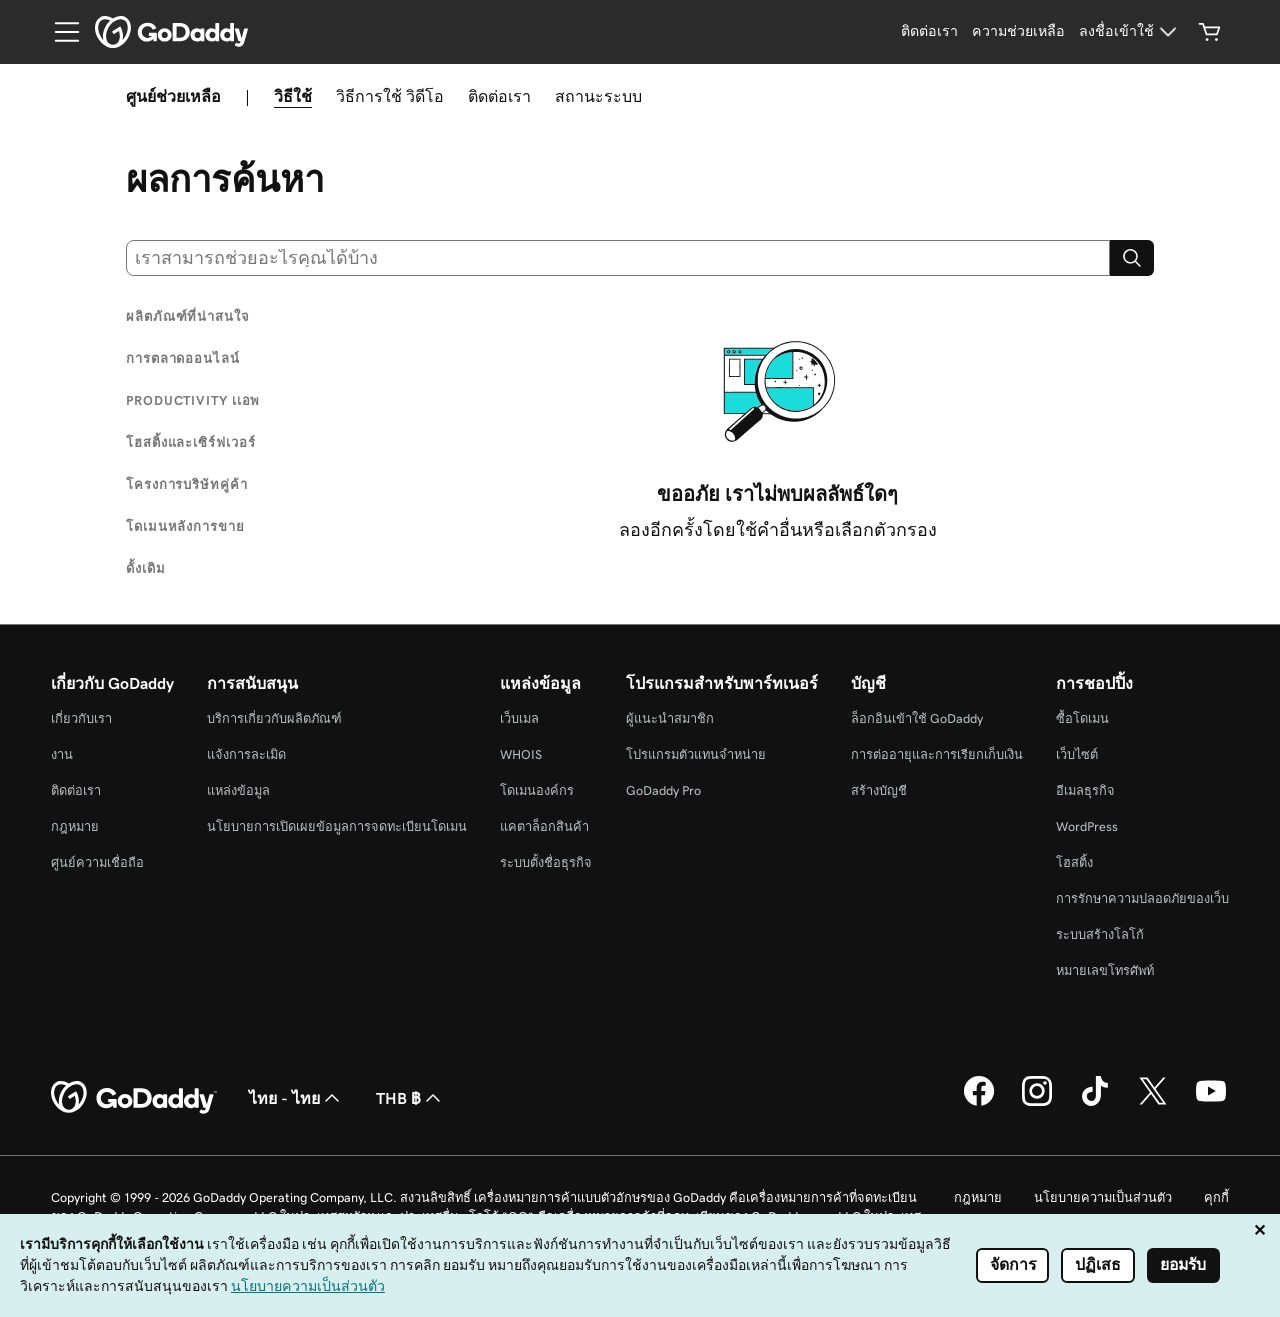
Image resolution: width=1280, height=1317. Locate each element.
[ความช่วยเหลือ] (1018, 32)
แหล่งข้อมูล (238, 790)
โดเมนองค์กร (537, 790)
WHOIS (521, 754)
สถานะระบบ (598, 96)
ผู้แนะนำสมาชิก (670, 718)
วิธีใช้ (293, 96)
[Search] (1132, 258)
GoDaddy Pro (663, 790)
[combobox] (618, 258)
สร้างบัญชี (879, 790)
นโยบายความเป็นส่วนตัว (1103, 1197)
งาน (62, 754)
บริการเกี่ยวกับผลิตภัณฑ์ (274, 718)
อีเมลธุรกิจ (1085, 790)
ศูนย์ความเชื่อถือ (97, 862)
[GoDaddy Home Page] (134, 1098)
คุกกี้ (1216, 1197)
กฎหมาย (75, 826)
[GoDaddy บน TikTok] (1095, 1103)
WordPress (1087, 826)
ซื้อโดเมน (1082, 718)
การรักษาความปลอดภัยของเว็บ (1142, 898)
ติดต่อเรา (499, 96)
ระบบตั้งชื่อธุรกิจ (546, 862)
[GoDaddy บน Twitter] (1153, 1103)
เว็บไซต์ (1077, 754)
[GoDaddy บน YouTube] (1211, 1103)
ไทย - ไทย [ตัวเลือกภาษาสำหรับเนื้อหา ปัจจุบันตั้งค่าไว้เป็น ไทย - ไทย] (296, 1098)
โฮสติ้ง (1074, 862)
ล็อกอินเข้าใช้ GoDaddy (917, 718)
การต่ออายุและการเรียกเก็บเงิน (937, 754)
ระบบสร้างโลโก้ (1100, 934)
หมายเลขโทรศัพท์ (1105, 970)
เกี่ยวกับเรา (81, 718)
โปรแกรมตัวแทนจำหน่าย (696, 754)
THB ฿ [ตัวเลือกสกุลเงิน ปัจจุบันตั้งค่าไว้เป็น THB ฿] (410, 1098)
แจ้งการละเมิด (246, 754)
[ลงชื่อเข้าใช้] (1130, 32)
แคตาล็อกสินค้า (544, 826)
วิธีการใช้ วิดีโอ (390, 96)
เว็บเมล (519, 718)
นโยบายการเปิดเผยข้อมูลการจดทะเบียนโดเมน (337, 826)
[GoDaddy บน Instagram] (1037, 1103)
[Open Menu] (59, 32)
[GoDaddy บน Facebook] (979, 1103)
